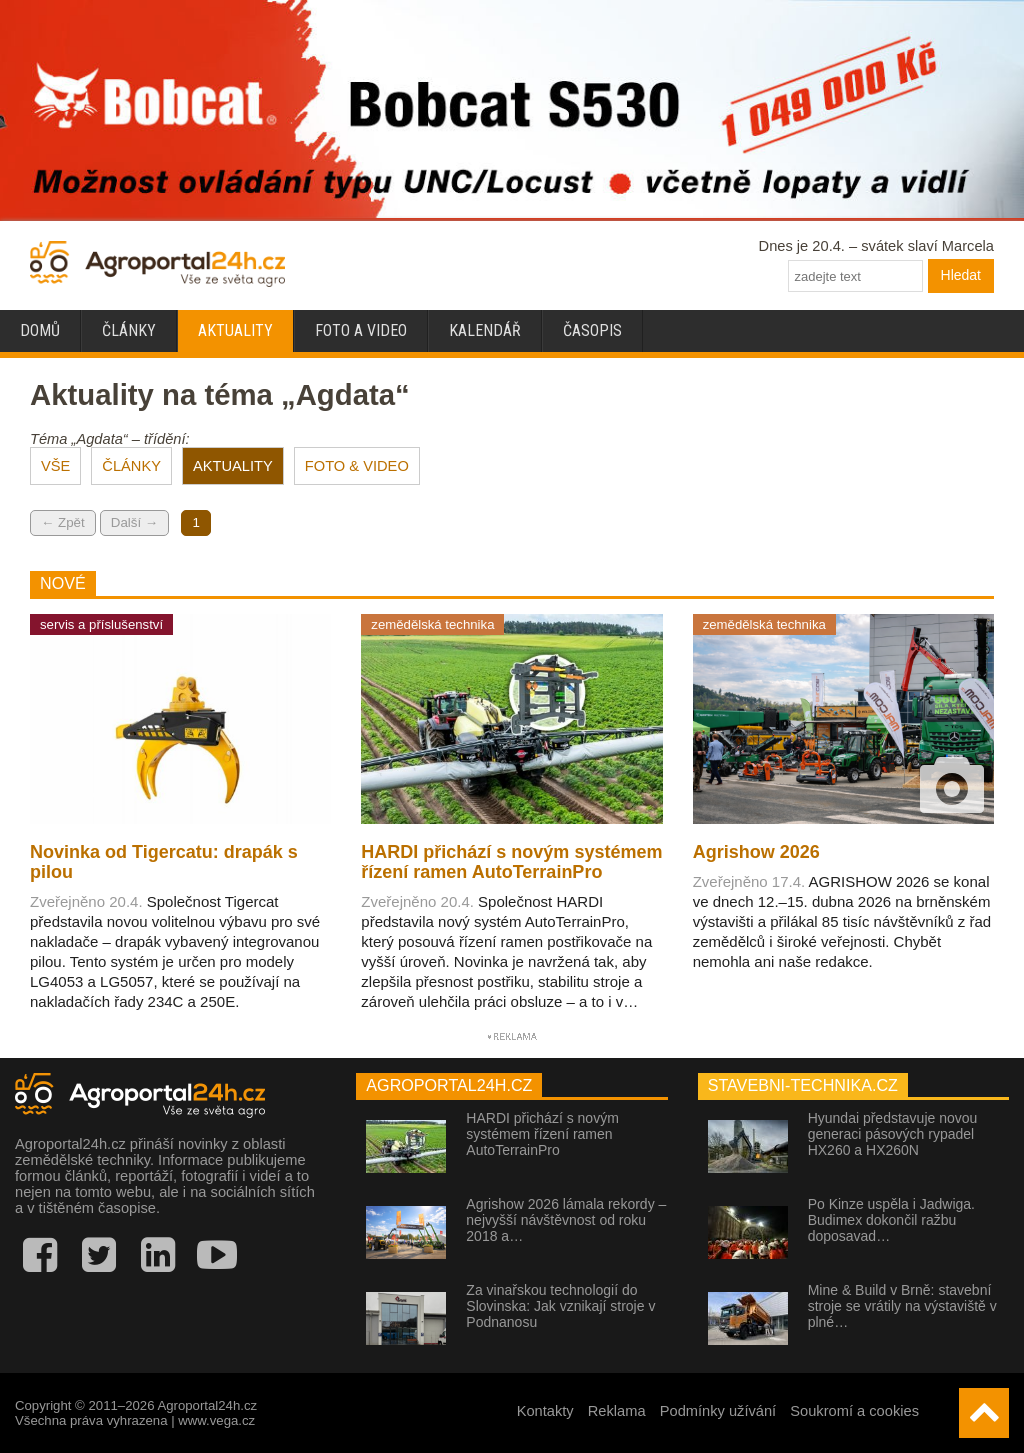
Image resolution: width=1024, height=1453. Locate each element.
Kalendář (485, 330)
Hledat (961, 275)
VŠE (55, 466)
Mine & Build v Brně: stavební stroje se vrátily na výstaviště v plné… (902, 1306)
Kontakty (545, 1411)
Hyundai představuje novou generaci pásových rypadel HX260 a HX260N (893, 1134)
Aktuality (235, 330)
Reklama (617, 1411)
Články (129, 330)
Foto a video (361, 330)
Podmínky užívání (718, 1411)
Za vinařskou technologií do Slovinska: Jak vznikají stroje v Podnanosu (560, 1306)
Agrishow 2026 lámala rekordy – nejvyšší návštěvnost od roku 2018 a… (566, 1220)
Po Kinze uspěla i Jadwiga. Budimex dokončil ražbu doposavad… (891, 1220)
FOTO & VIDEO (357, 466)
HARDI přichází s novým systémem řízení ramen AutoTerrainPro (542, 1134)
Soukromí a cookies (854, 1411)
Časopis (592, 330)
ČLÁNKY (131, 466)
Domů (40, 330)
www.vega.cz (216, 1420)
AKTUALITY (233, 466)
